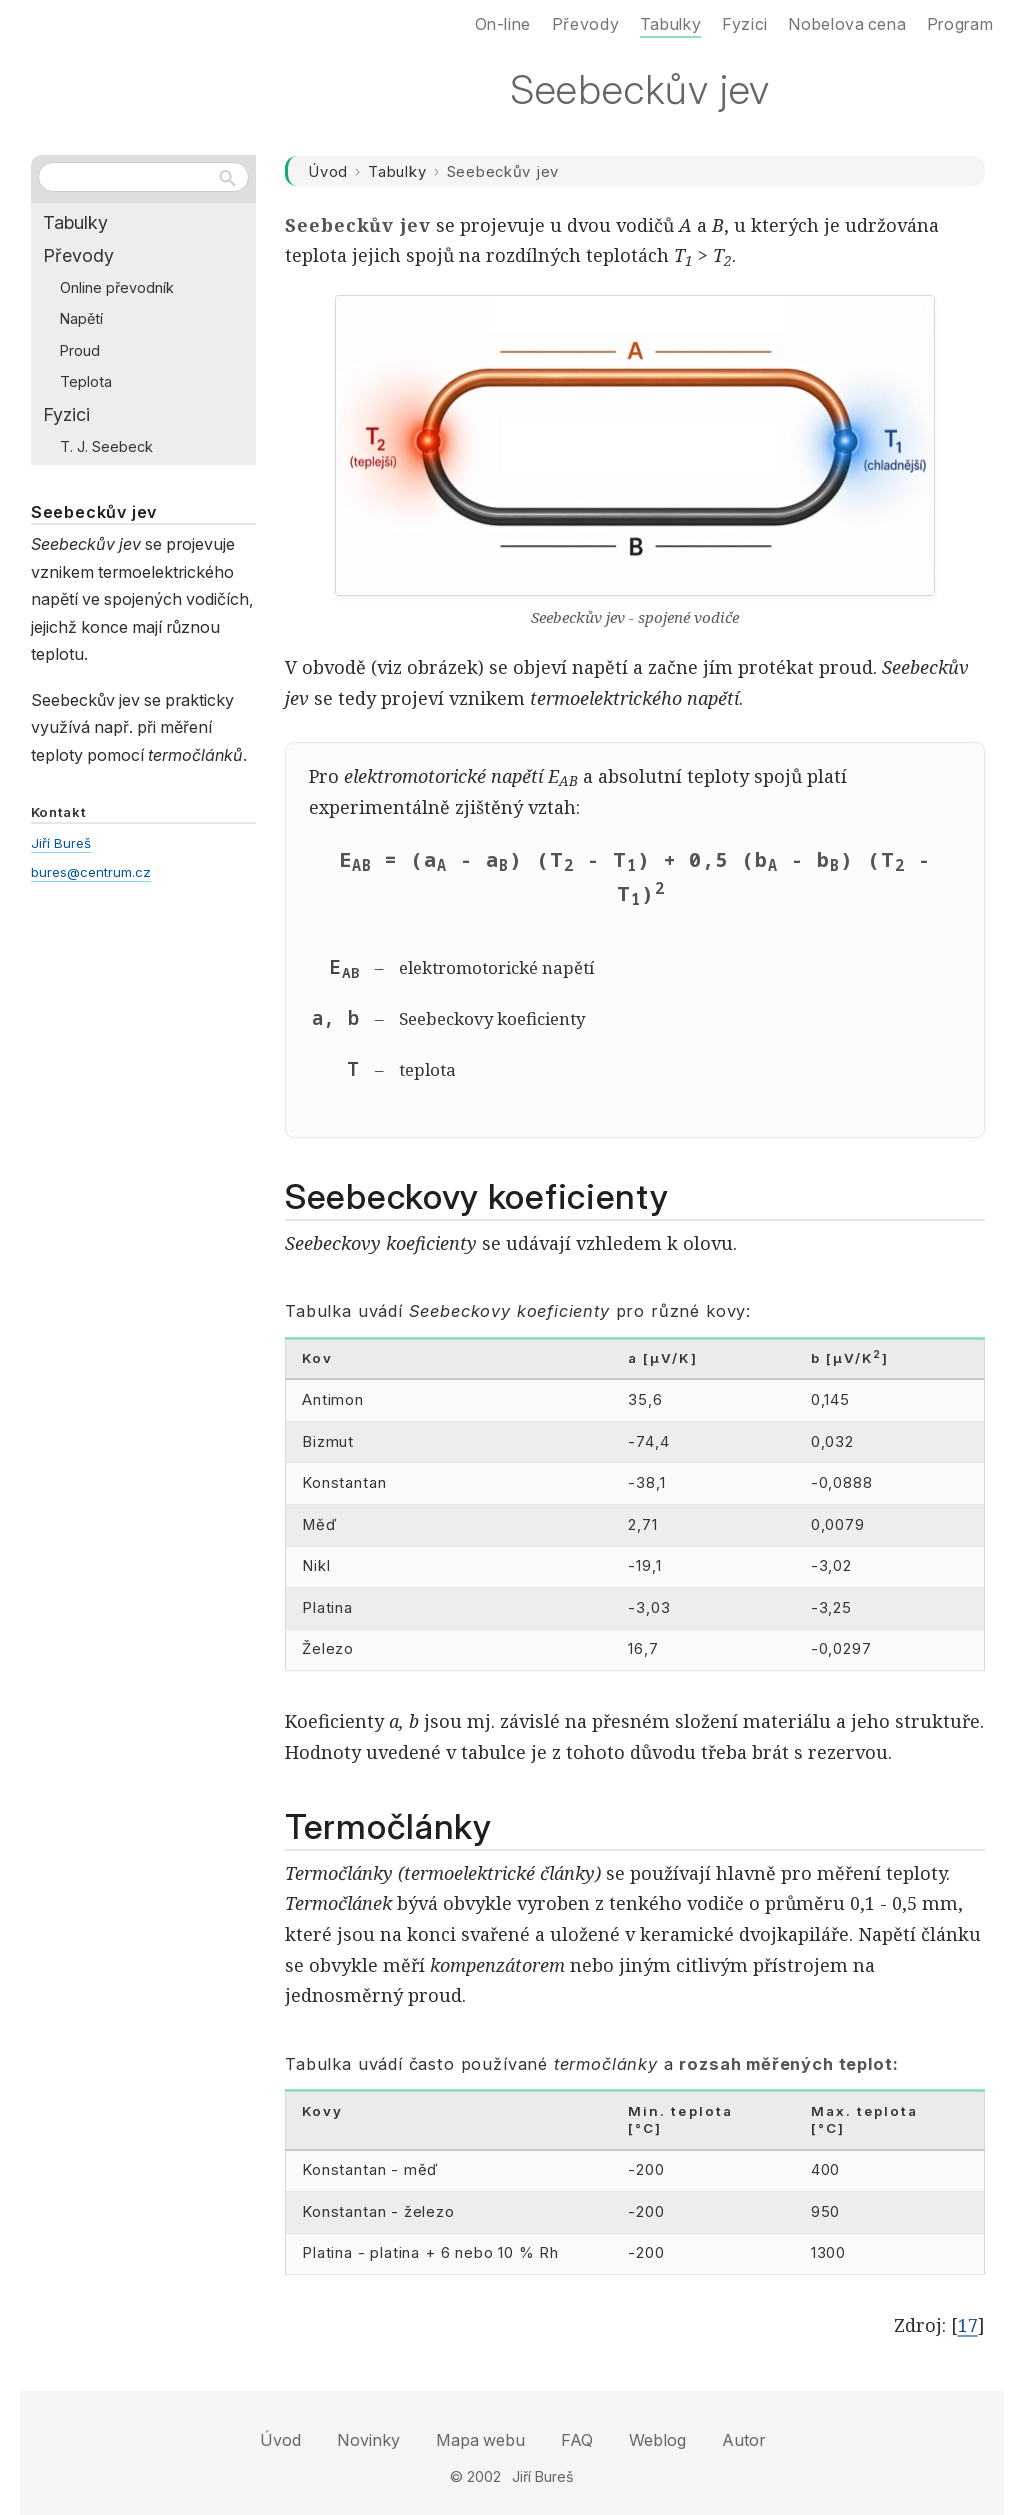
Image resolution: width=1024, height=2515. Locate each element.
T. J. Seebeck (106, 446)
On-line (503, 24)
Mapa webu (480, 2440)
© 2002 (475, 2476)
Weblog (657, 2440)
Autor (743, 2440)
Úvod (328, 172)
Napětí (81, 318)
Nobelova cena (847, 24)
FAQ (577, 2440)
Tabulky (397, 172)
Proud (80, 350)
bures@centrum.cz (91, 872)
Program (960, 24)
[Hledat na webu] (143, 177)
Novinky (368, 2440)
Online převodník (117, 287)
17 (968, 2325)
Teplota (86, 381)
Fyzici (66, 414)
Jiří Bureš (61, 843)
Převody (78, 255)
